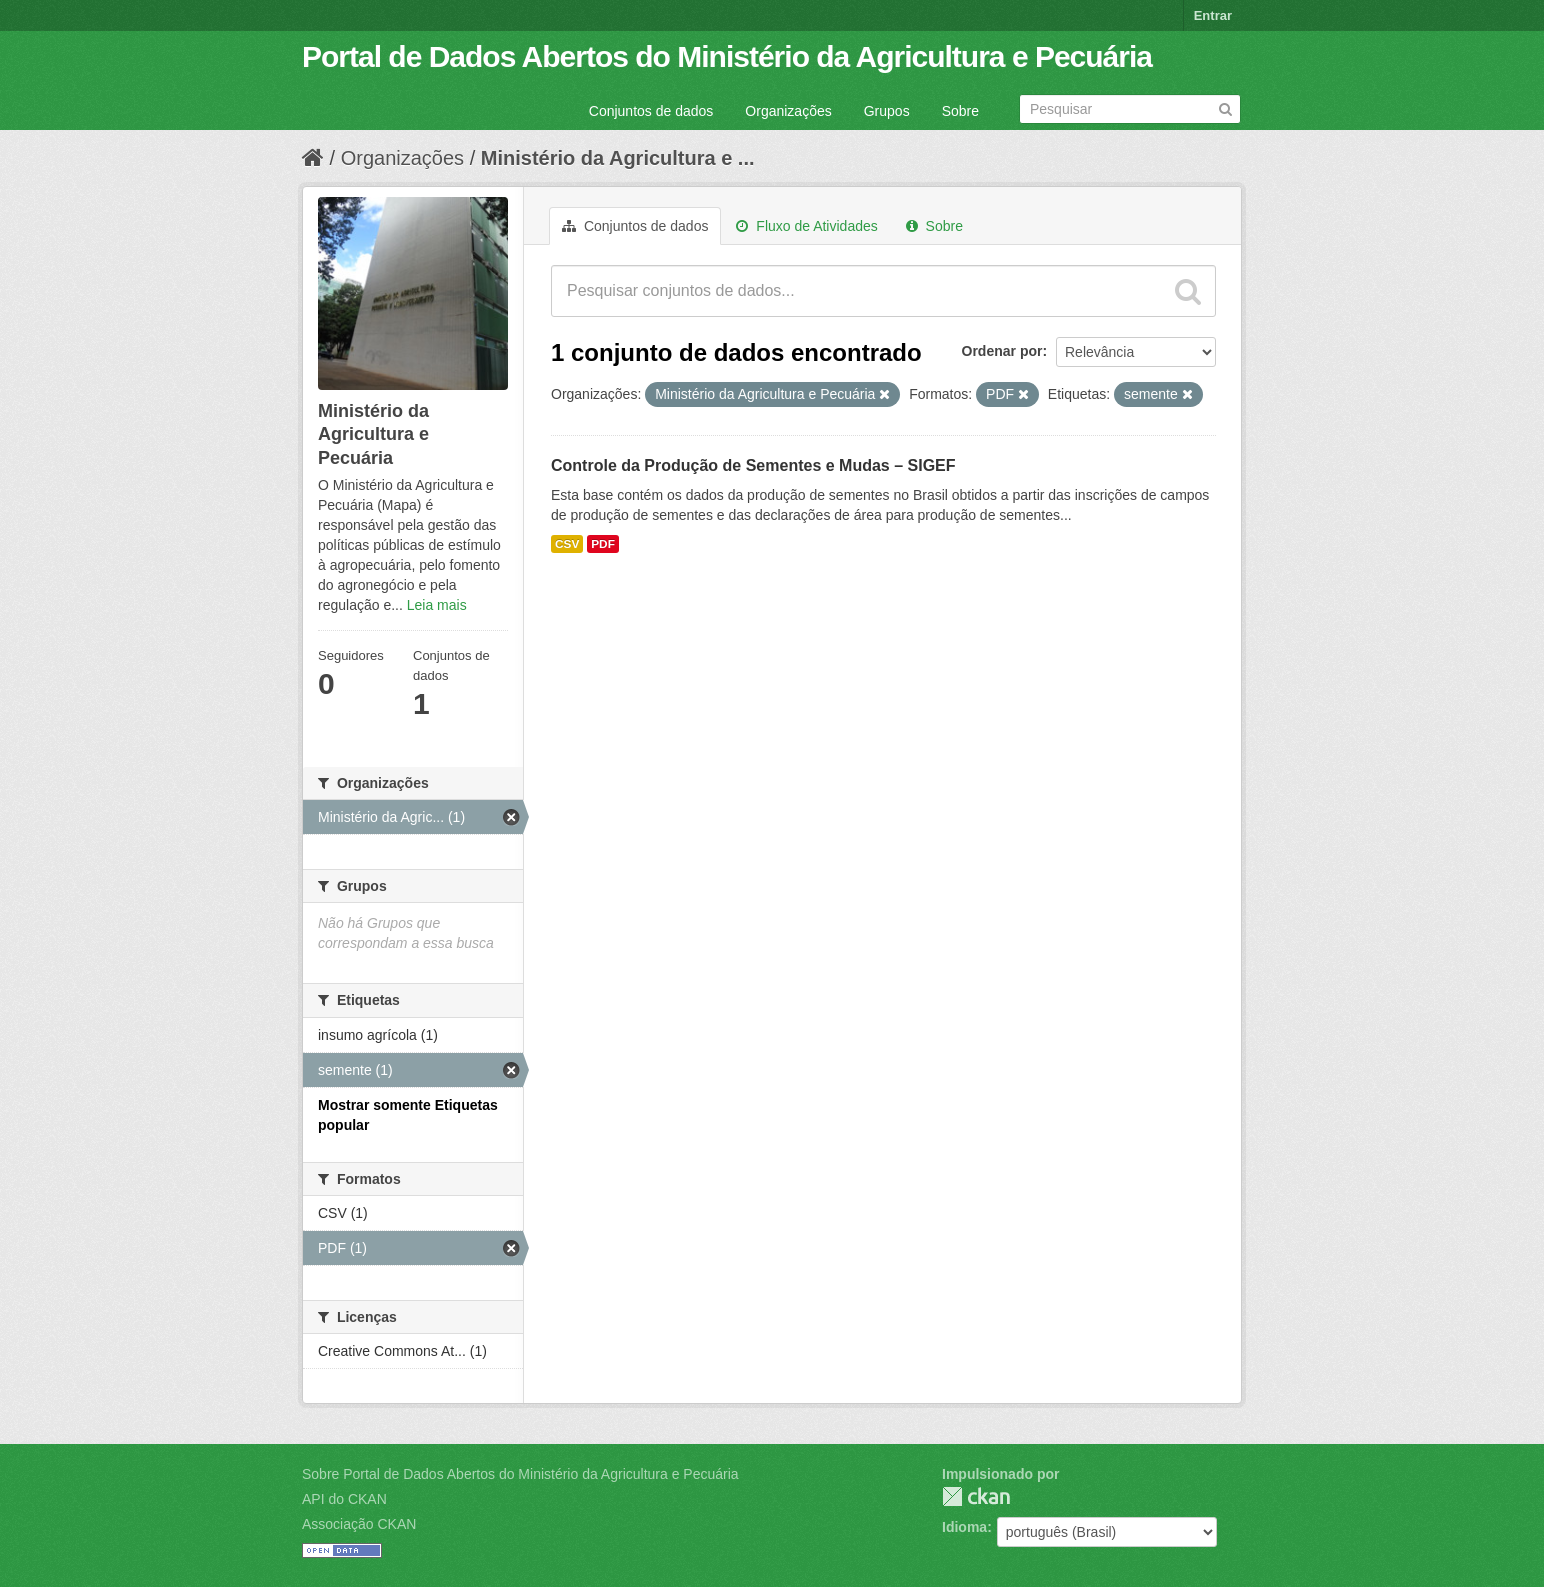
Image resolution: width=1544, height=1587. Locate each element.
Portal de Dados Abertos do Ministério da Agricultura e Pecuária (727, 56)
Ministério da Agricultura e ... (618, 158)
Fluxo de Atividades (806, 226)
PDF (603, 544)
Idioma (964, 1527)
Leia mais (437, 605)
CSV (567, 544)
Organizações (788, 111)
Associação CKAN (359, 1524)
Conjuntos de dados (651, 111)
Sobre (960, 111)
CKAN (976, 1496)
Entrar (1213, 15)
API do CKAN (344, 1499)
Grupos (887, 111)
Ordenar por (1002, 351)
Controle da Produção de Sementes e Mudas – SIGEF (753, 465)
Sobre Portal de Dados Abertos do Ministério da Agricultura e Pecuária (520, 1474)
